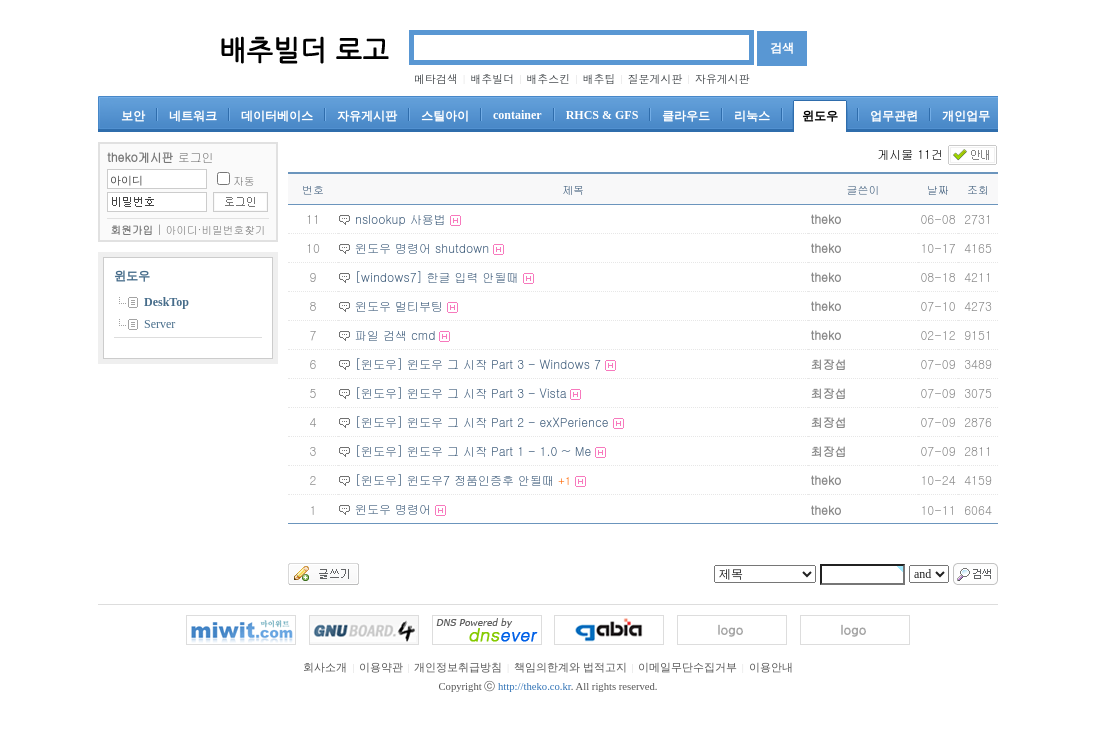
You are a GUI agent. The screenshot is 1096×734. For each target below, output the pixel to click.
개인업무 (966, 116)
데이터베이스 (277, 116)
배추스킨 (548, 78)
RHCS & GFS (602, 115)
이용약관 (381, 667)
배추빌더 (492, 78)
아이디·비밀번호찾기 (216, 229)
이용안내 (771, 667)
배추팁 (598, 78)
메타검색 (436, 78)
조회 (978, 189)
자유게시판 (722, 78)
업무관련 (894, 116)
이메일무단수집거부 (687, 667)
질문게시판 (655, 78)
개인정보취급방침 (458, 667)
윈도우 (820, 116)
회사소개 (325, 667)
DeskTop (166, 302)
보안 (133, 116)
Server (159, 324)
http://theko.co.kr (534, 686)
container (517, 115)
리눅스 (752, 116)
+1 (564, 480)
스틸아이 (445, 116)
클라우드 (686, 116)
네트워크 (193, 116)
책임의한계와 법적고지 (570, 667)
